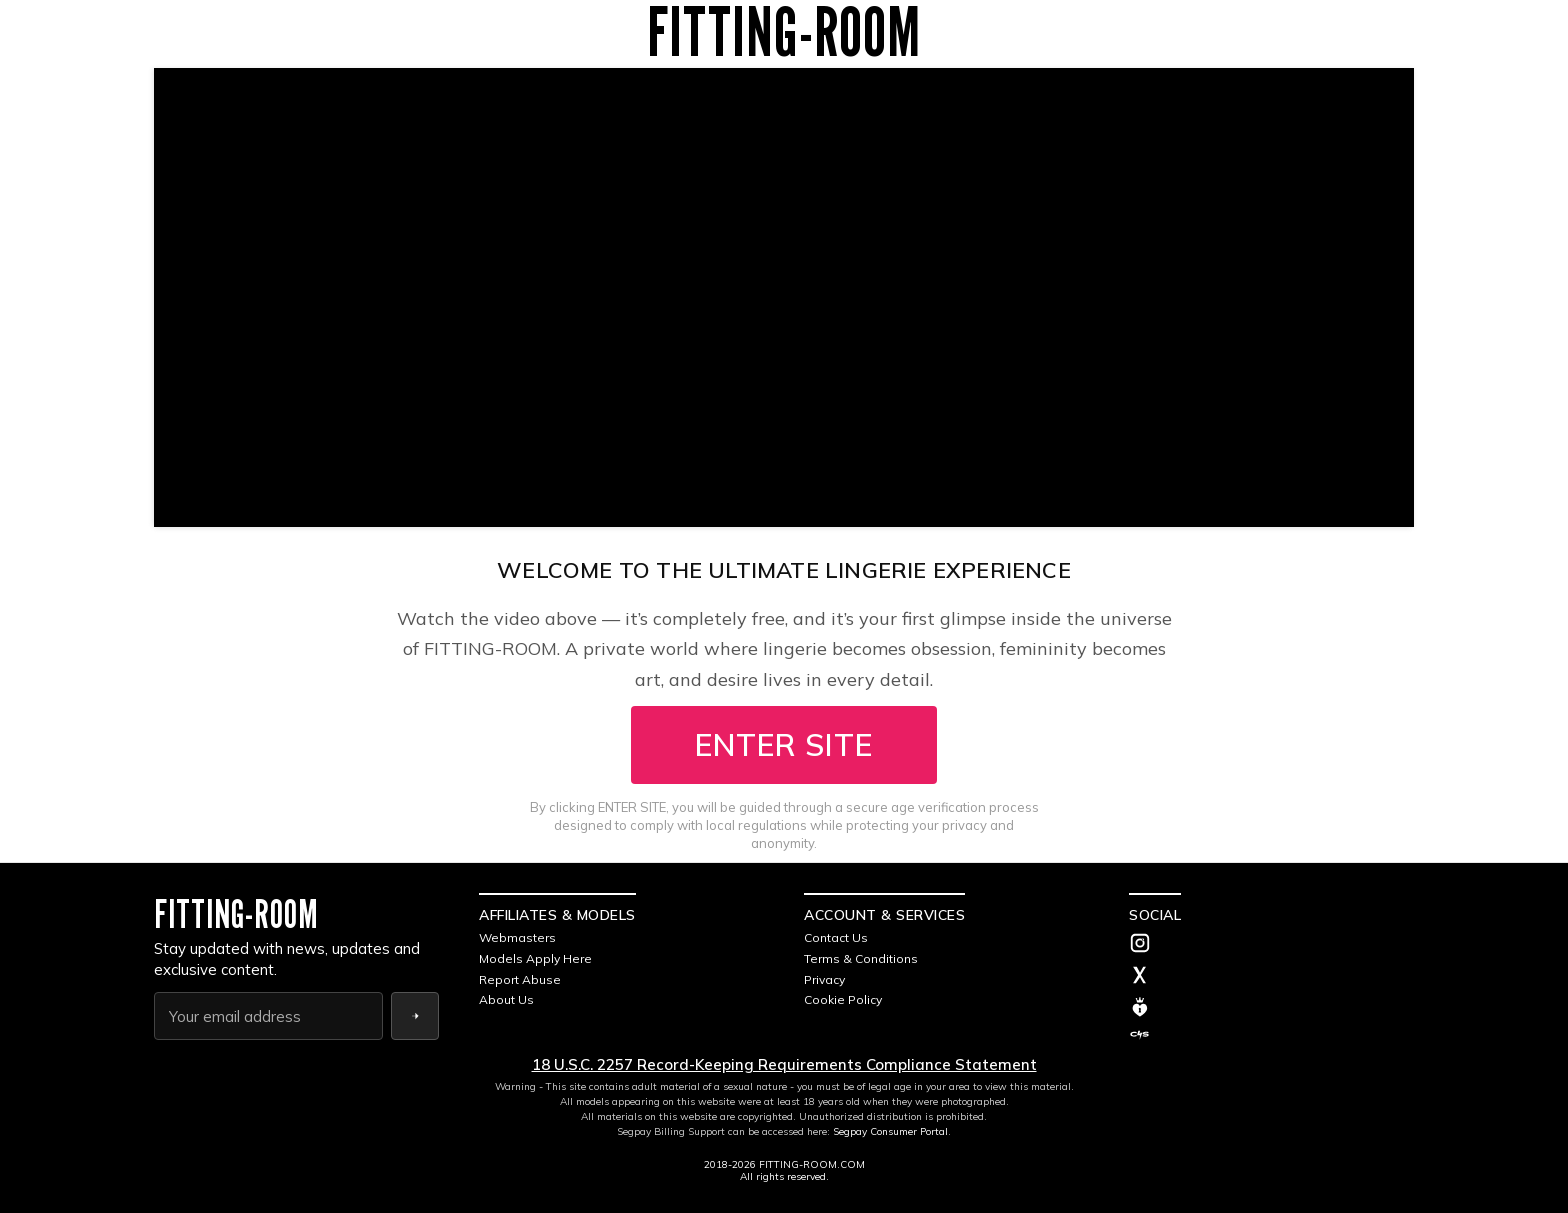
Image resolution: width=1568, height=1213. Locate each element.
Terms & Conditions (861, 958)
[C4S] (1271, 1035)
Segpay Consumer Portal (890, 1131)
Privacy (824, 979)
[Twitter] (1271, 977)
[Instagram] (1271, 945)
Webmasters (517, 937)
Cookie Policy (843, 999)
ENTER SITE (784, 745)
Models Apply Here (535, 958)
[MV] (1271, 1007)
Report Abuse (520, 979)
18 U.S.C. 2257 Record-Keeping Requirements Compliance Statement (784, 1064)
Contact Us (836, 937)
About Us (506, 999)
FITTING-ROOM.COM (812, 1164)
